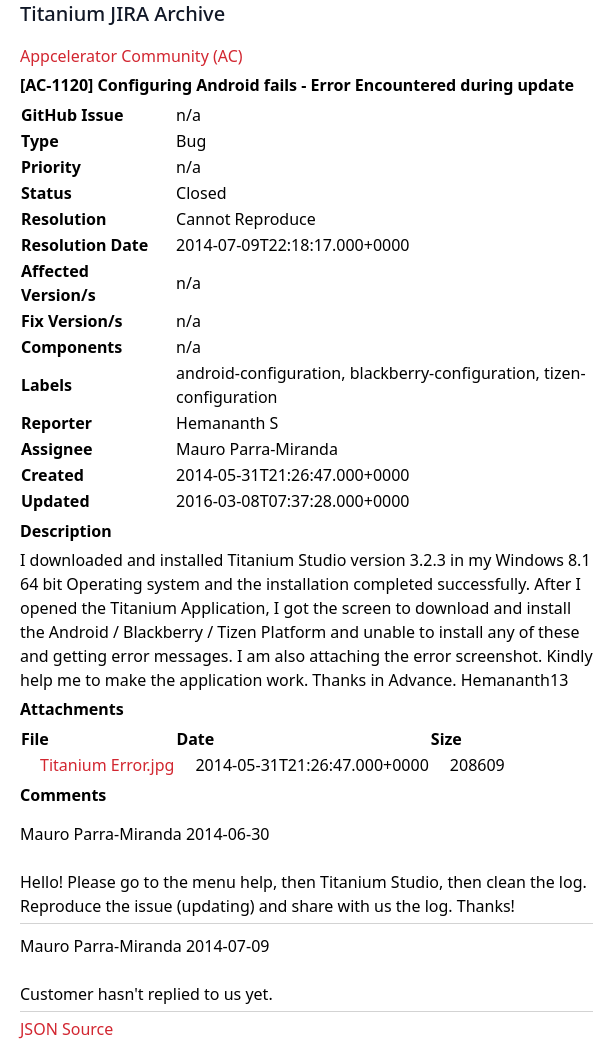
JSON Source (66, 1029)
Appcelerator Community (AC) (131, 56)
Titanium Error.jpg (107, 765)
